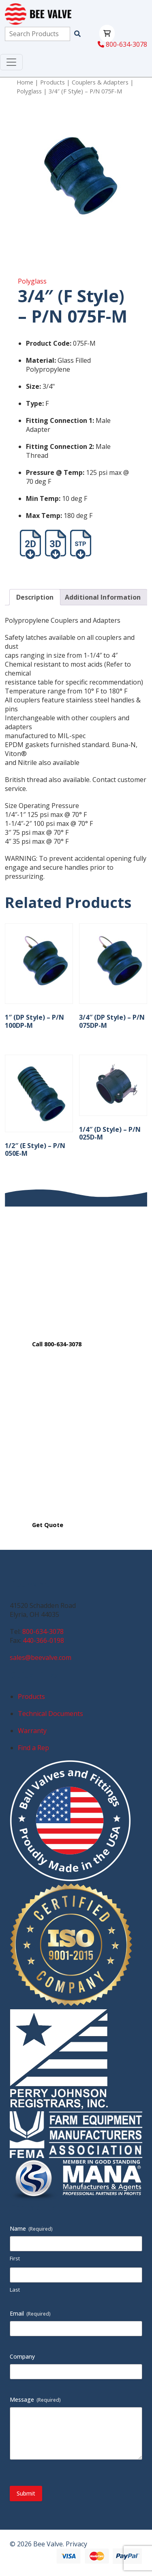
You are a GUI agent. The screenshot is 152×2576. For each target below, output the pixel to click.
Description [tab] (35, 597)
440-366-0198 (43, 1640)
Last (15, 2289)
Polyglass (29, 91)
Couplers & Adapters (100, 82)
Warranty (32, 1730)
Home (25, 82)
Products (52, 82)
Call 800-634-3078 (56, 1344)
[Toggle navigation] (11, 62)
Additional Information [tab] (103, 597)
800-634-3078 (122, 44)
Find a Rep (33, 1747)
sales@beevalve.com (40, 1657)
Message (35, 2399)
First (15, 2258)
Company (22, 2356)
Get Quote (47, 1525)
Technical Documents (50, 1713)
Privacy (76, 2543)
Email (30, 2313)
